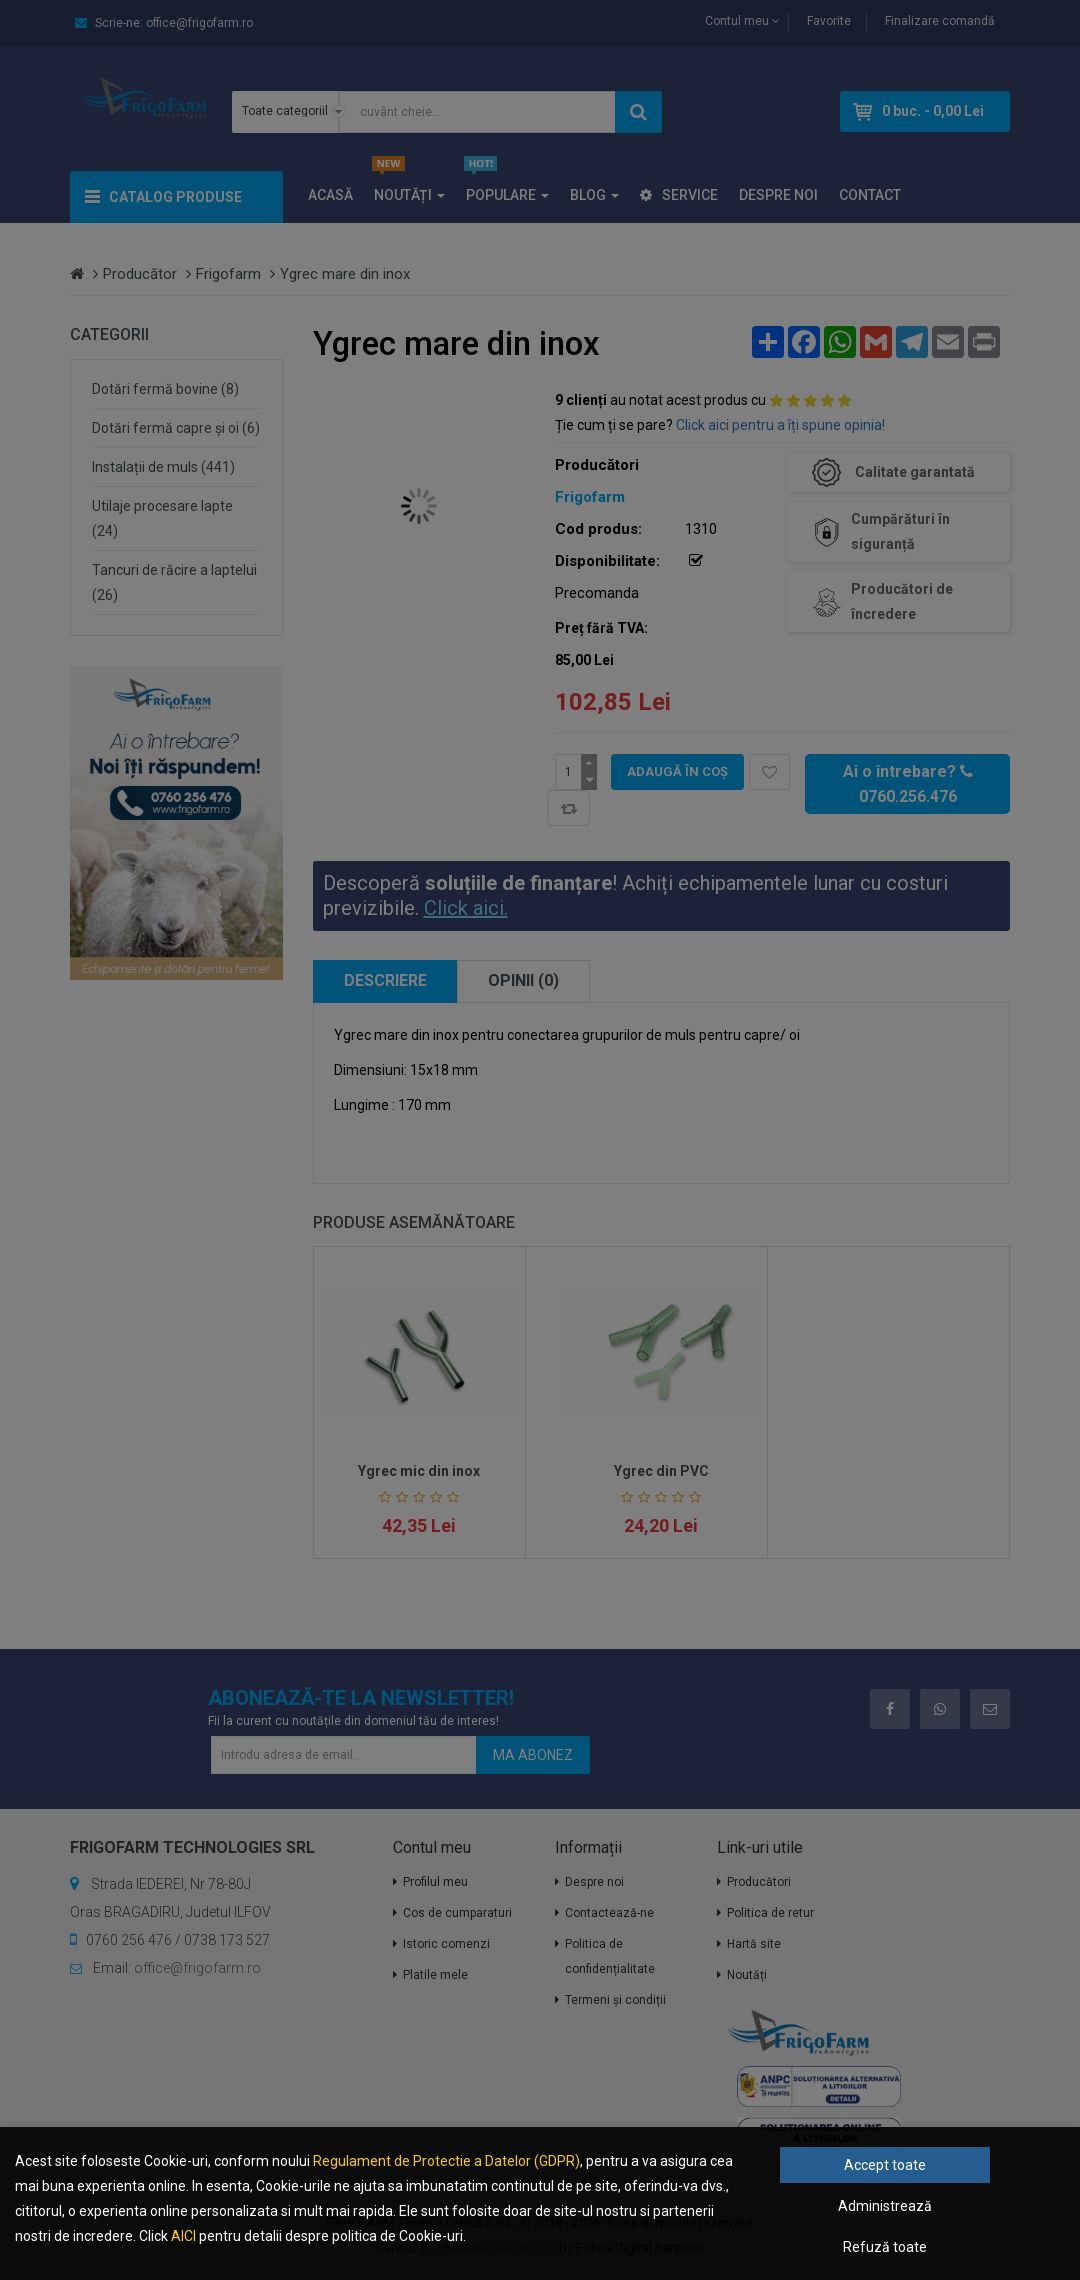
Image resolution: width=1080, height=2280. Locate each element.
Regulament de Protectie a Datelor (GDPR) (446, 2161)
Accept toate (885, 2165)
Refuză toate (885, 2247)
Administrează (885, 2206)
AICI (183, 2236)
